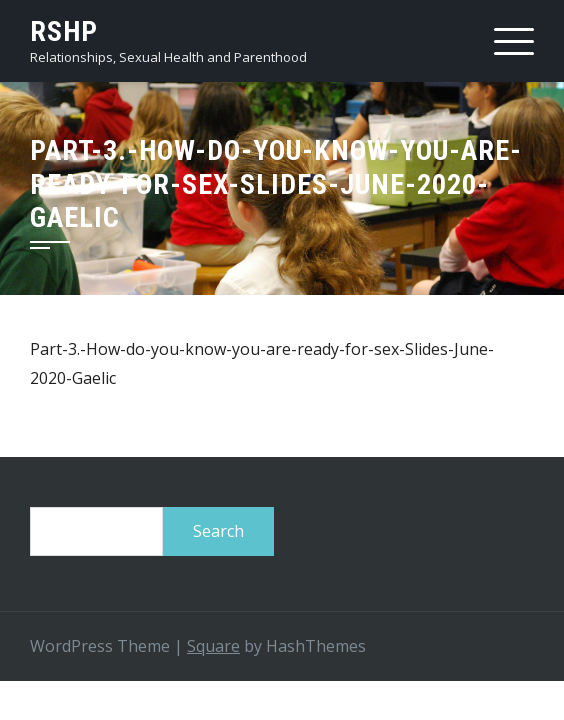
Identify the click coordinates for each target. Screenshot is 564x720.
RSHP (64, 31)
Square (213, 646)
